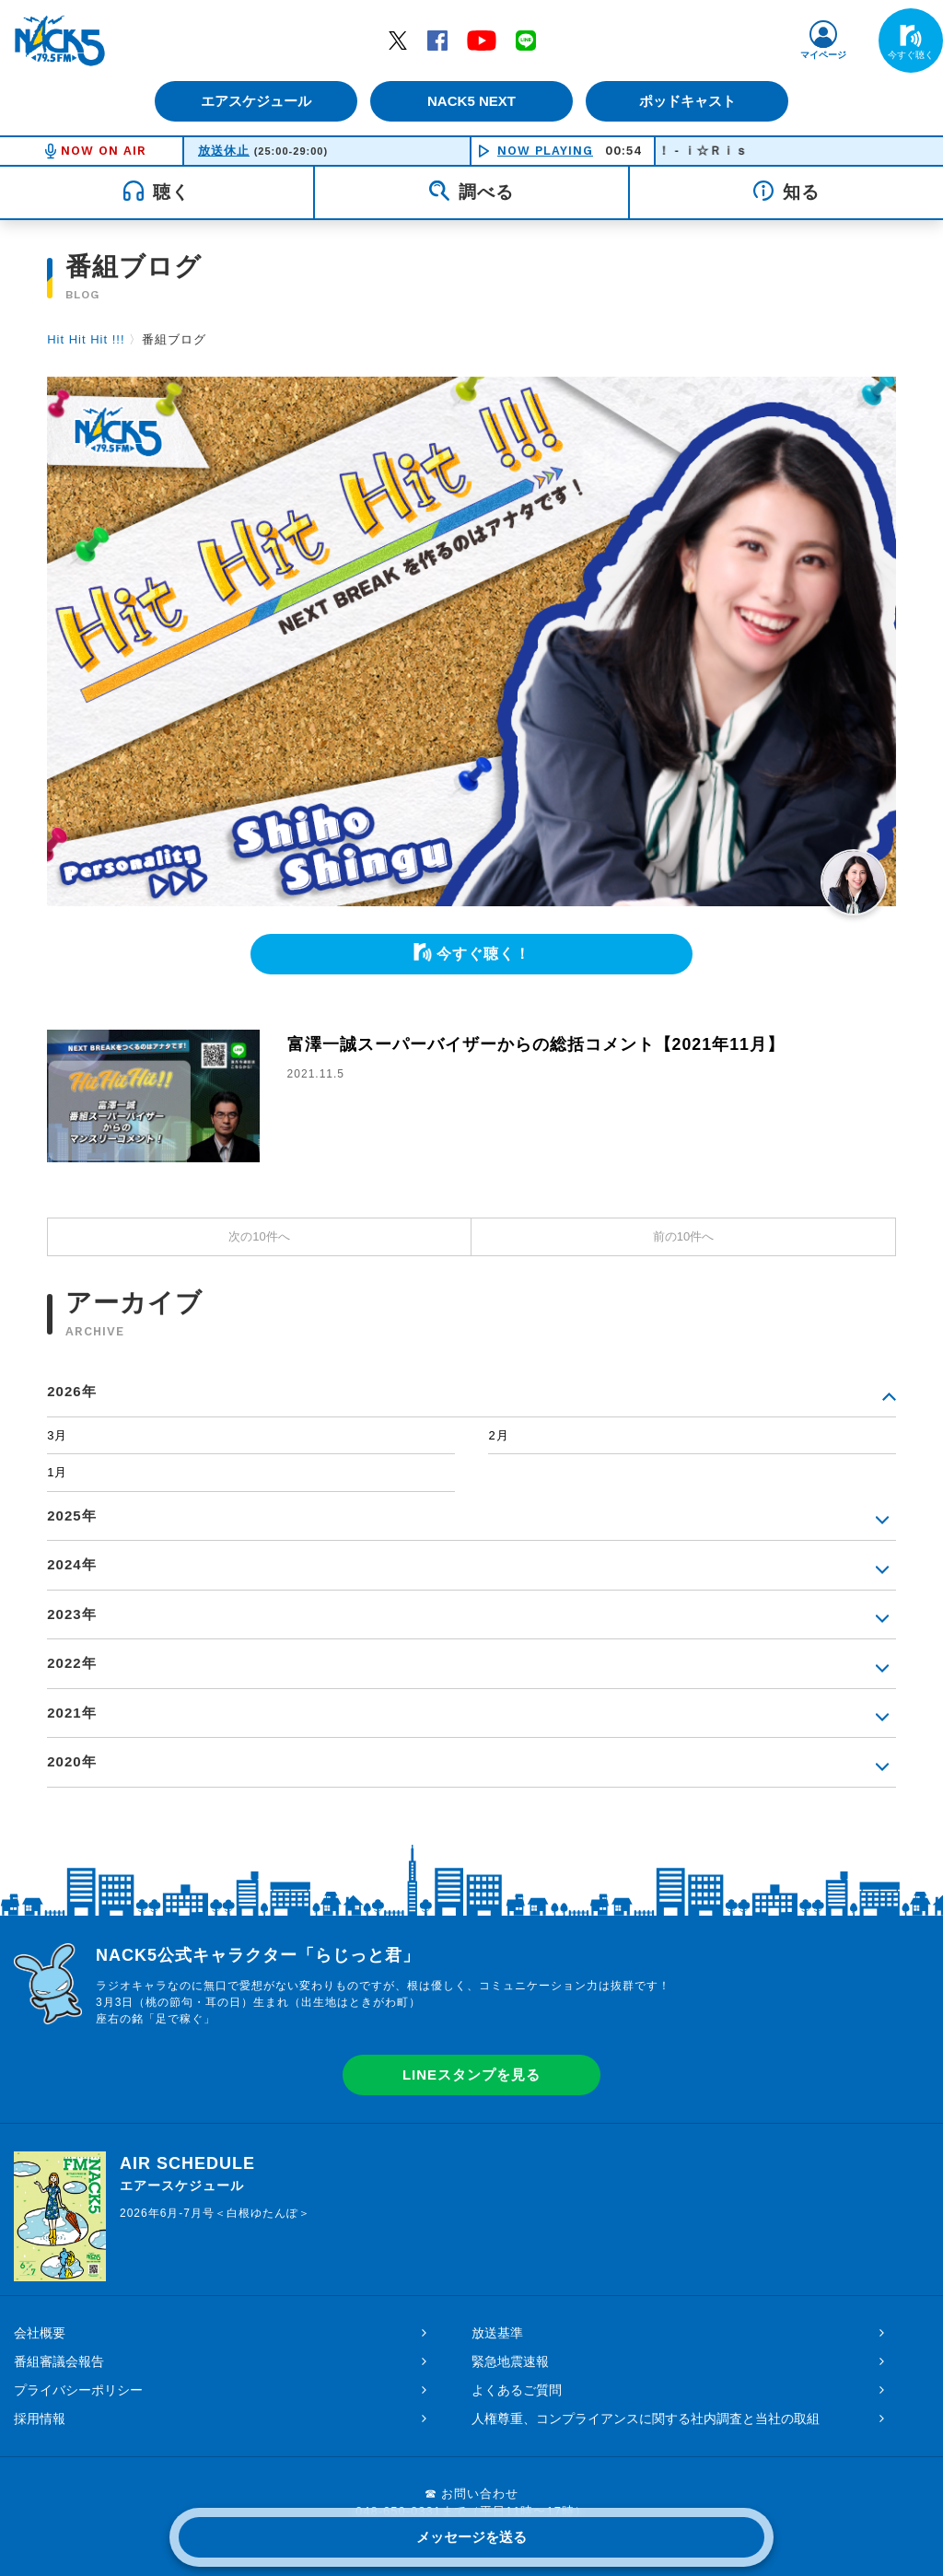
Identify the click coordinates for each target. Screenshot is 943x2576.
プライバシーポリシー (78, 2390)
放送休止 (224, 150)
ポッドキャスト (688, 101)
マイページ (823, 55)
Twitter (398, 39)
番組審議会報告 (59, 2361)
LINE (526, 39)
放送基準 (497, 2332)
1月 (57, 1472)
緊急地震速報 (510, 2361)
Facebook (437, 39)
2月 (498, 1435)
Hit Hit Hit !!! (85, 339)
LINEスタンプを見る (471, 2074)
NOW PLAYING (545, 150)
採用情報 (39, 2418)
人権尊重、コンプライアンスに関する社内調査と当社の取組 (646, 2418)
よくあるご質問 (517, 2390)
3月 (57, 1435)
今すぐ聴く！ (483, 954)
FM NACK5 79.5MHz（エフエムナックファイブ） (60, 40)
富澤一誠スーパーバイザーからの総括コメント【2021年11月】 (536, 1044)
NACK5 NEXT (471, 101)
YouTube (481, 39)
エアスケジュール (255, 101)
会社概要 (39, 2332)
